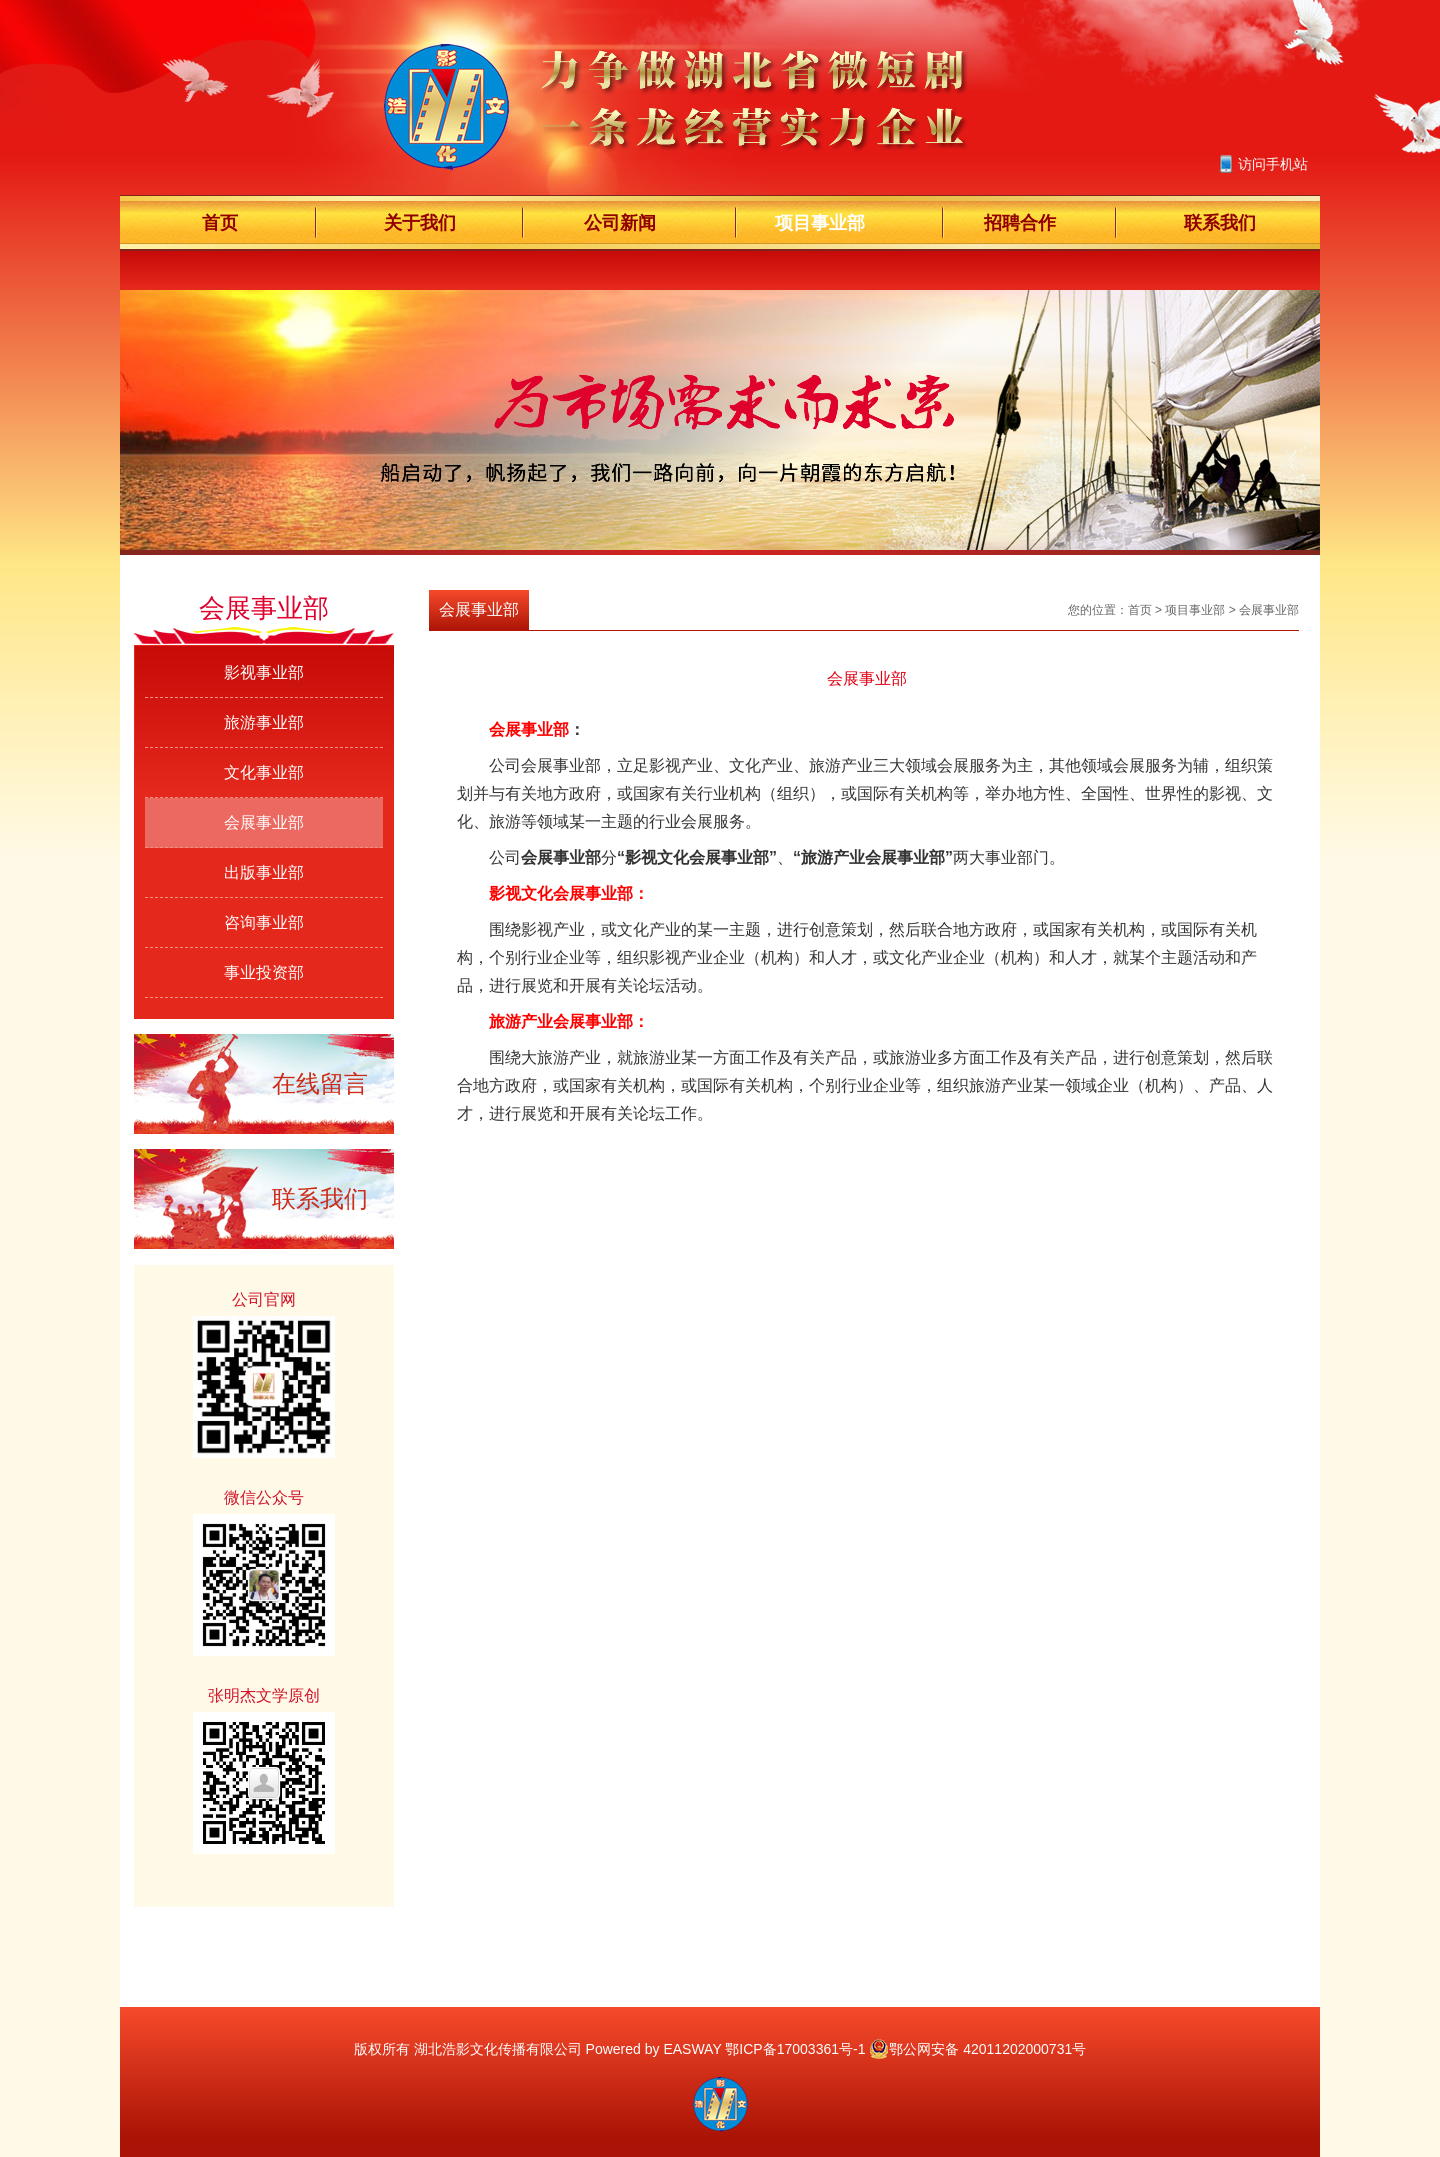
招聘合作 (1020, 223)
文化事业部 (264, 772)
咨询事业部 (264, 922)
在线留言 (320, 1083)
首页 (220, 223)
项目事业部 (820, 223)
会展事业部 (264, 822)
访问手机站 (1273, 164)
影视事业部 (264, 672)
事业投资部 (264, 972)
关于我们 (420, 223)
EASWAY (692, 2049)
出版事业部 (264, 872)
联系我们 (1220, 223)
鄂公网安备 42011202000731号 (977, 2049)
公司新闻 (620, 223)
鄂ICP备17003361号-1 (795, 2049)
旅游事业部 (264, 722)
